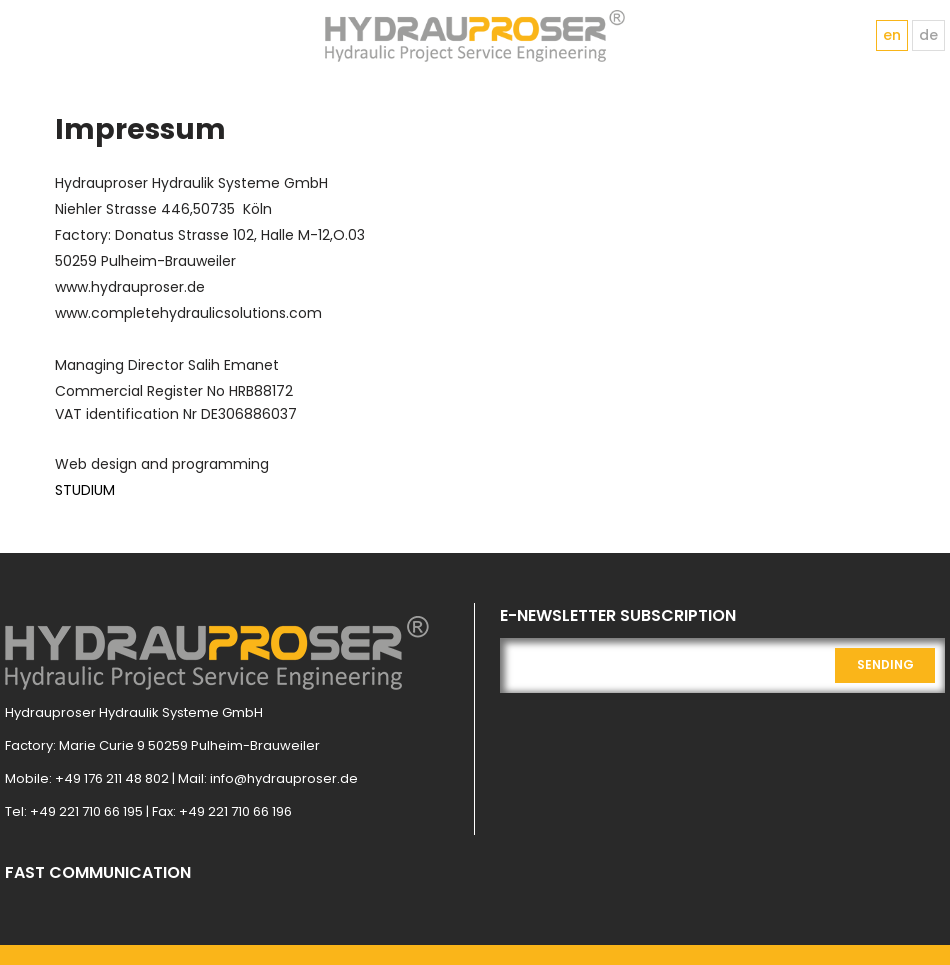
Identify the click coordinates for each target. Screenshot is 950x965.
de (928, 35)
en (892, 35)
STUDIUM (85, 490)
